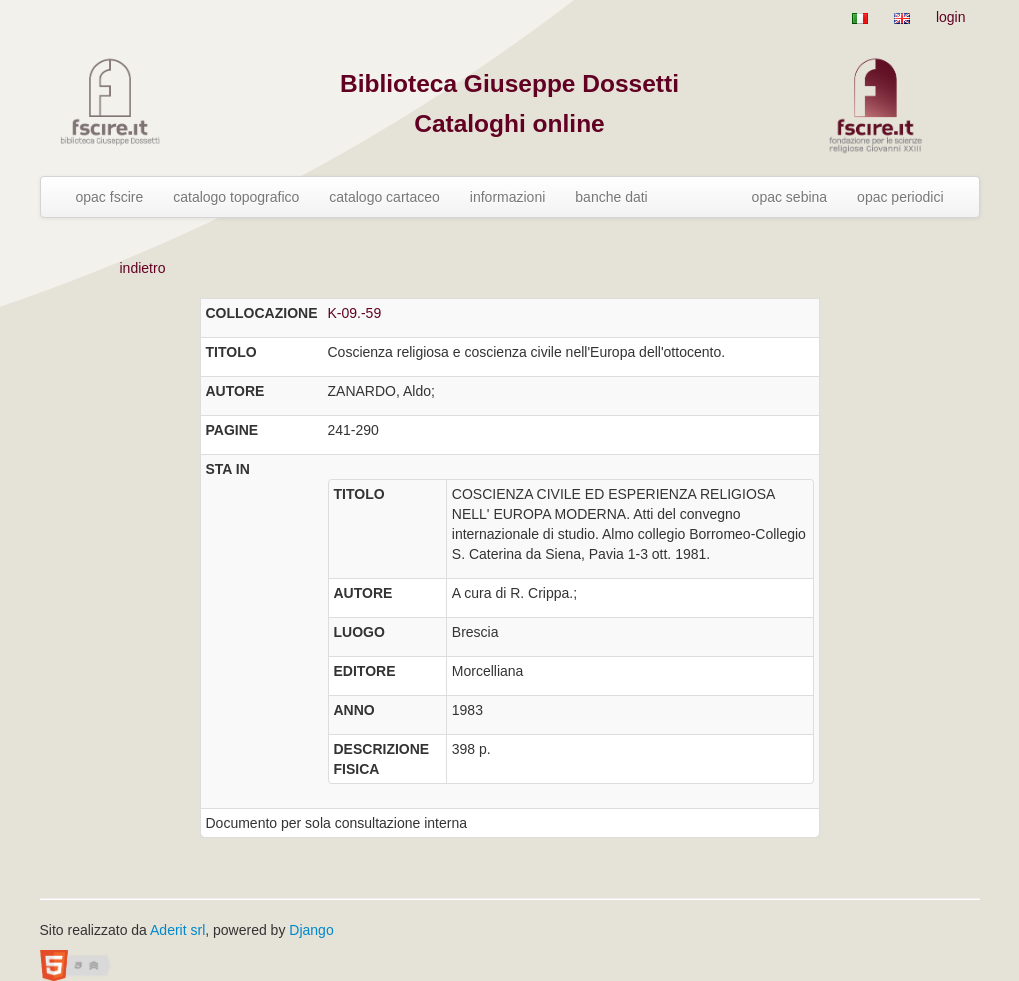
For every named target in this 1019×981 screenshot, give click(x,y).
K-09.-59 (355, 313)
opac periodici (900, 197)
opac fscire (110, 197)
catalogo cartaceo (384, 197)
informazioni (507, 197)
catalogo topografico (236, 197)
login (951, 17)
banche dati (611, 197)
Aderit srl (177, 930)
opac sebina (790, 197)
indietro (143, 268)
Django (311, 930)
